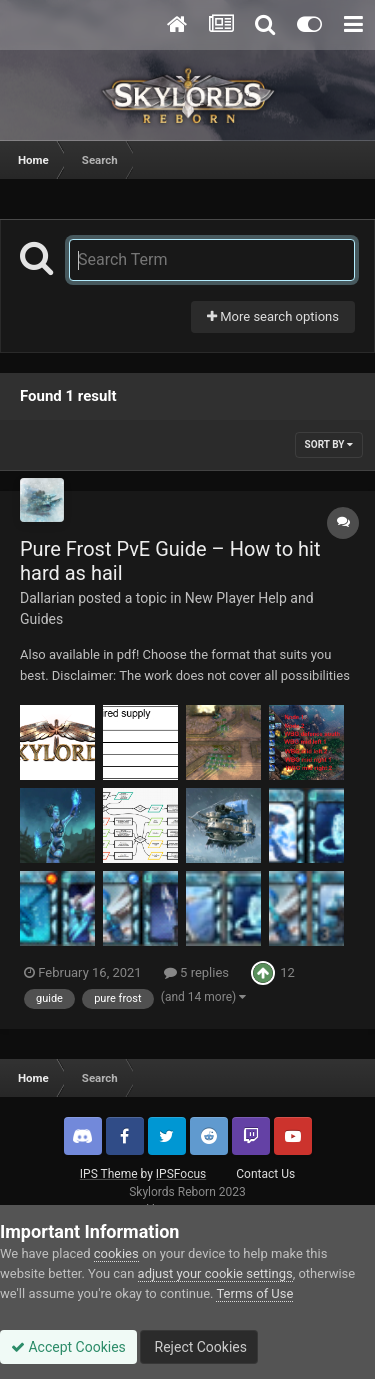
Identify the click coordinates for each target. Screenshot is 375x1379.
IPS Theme (109, 1174)
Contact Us (265, 1174)
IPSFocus (181, 1174)
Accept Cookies (68, 1347)
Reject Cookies (199, 1347)
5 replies (196, 972)
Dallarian (47, 598)
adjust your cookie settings (215, 1273)
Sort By (329, 444)
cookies (116, 1253)
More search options (273, 316)
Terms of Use (254, 1293)
